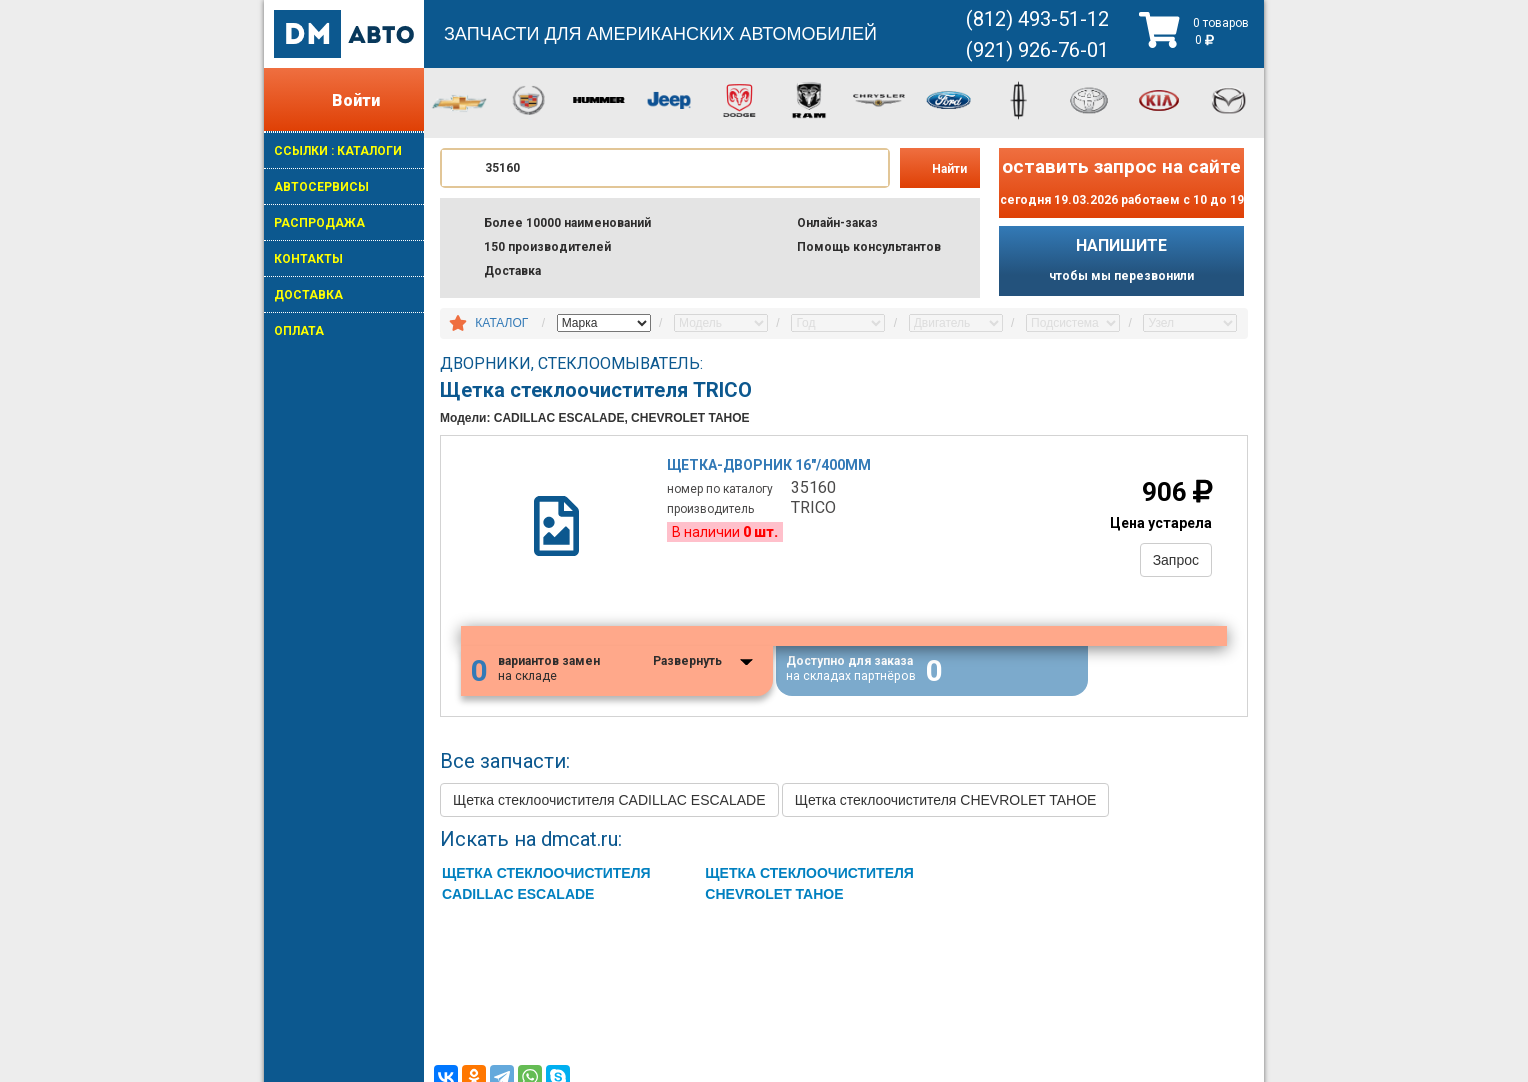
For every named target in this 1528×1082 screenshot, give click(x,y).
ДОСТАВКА (308, 295)
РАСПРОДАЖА (319, 223)
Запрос (1176, 560)
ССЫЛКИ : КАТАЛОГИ (338, 151)
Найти (949, 169)
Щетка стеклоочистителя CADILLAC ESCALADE (609, 800)
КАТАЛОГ (501, 323)
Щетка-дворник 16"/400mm (770, 465)
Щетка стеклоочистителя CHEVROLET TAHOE (946, 800)
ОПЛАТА (299, 331)
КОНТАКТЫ (308, 259)
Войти (356, 100)
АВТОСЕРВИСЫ (321, 187)
